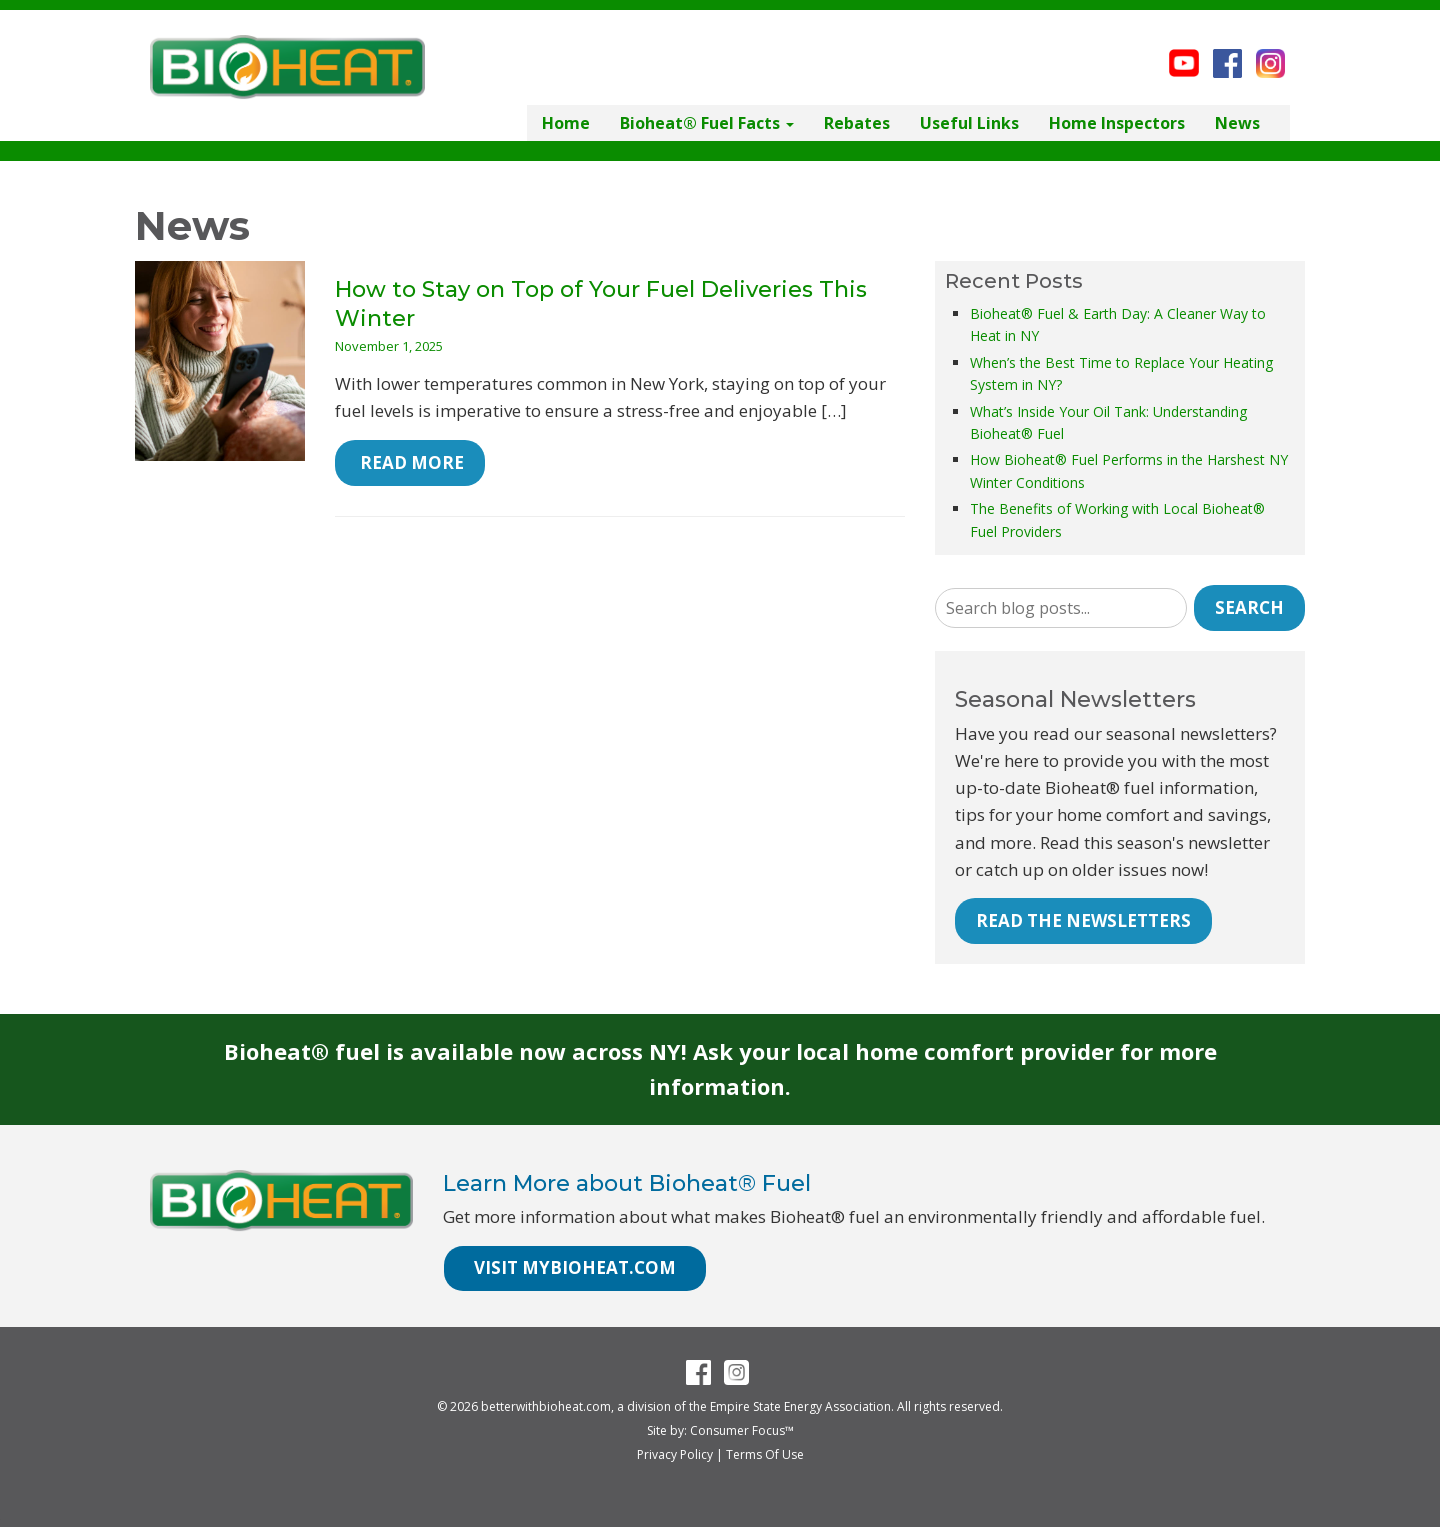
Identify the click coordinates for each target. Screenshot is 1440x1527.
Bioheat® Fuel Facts (707, 123)
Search (1249, 607)
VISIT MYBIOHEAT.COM (575, 1267)
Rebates (857, 123)
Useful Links (969, 123)
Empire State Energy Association (800, 1406)
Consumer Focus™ (742, 1430)
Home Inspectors (1117, 123)
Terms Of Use (765, 1454)
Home (566, 123)
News (1237, 123)
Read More (410, 462)
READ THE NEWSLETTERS (1083, 920)
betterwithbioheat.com (546, 1406)
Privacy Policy (675, 1454)
